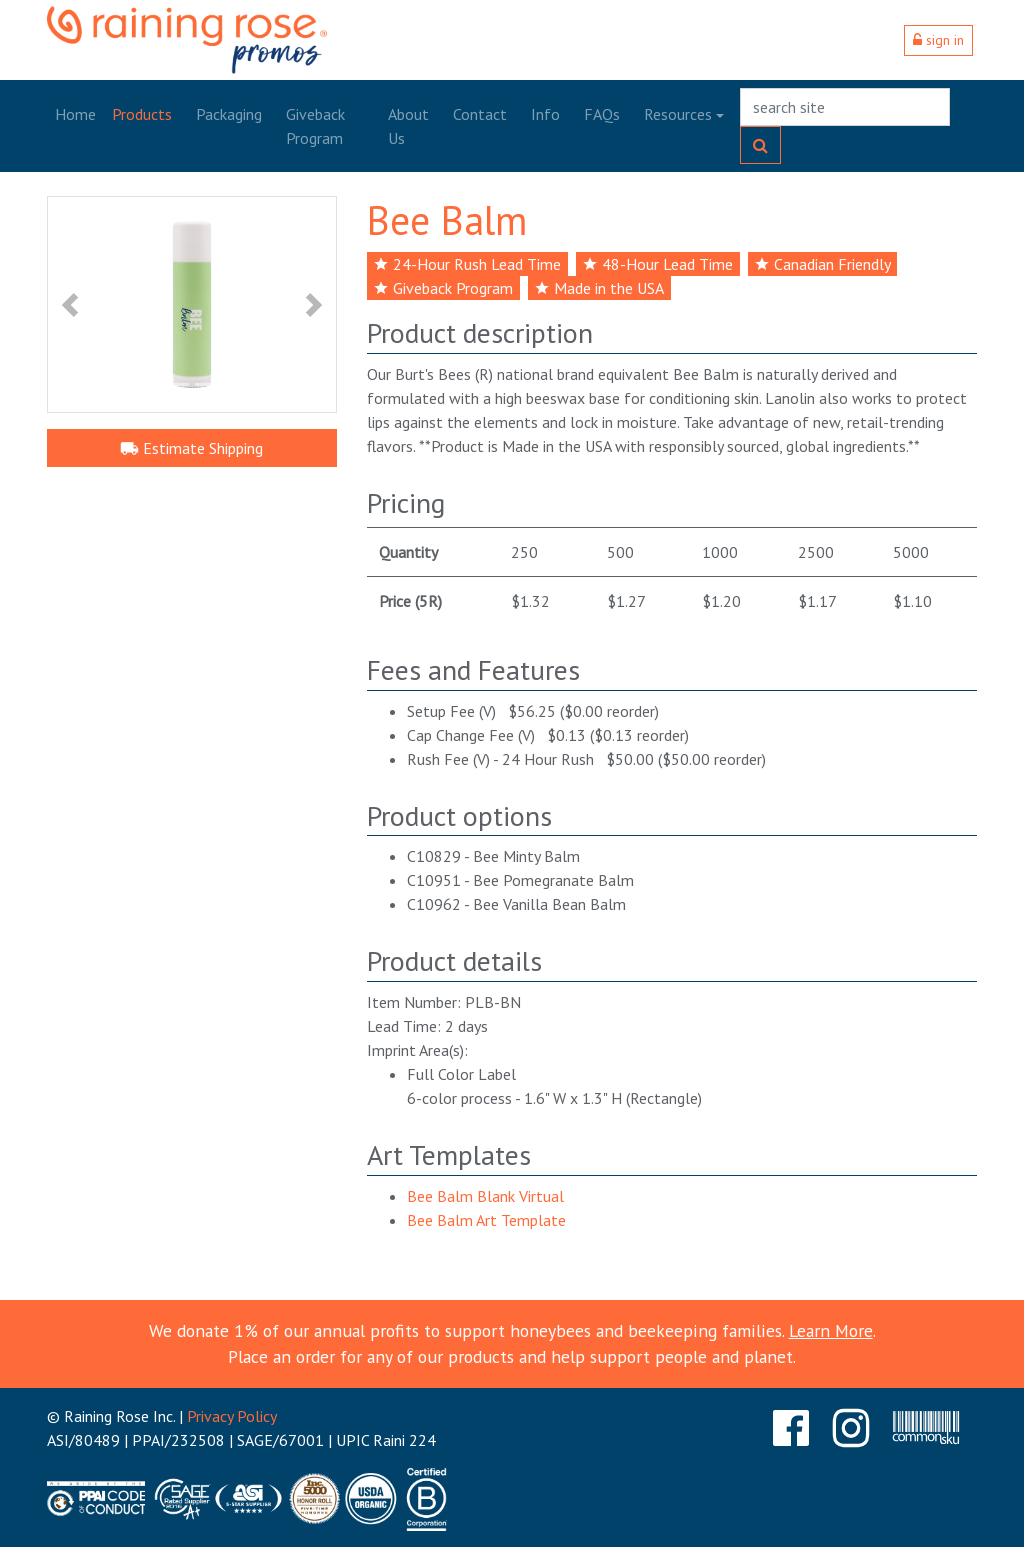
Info (545, 114)
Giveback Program (315, 126)
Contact (480, 114)
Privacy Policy (232, 1416)
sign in (938, 40)
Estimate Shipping (191, 448)
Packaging (229, 114)
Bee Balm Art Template (486, 1220)
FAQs (602, 114)
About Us (408, 126)
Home (75, 114)
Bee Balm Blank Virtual (485, 1196)
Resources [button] (678, 114)
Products (142, 114)
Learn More (831, 1330)
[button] (69, 304)
